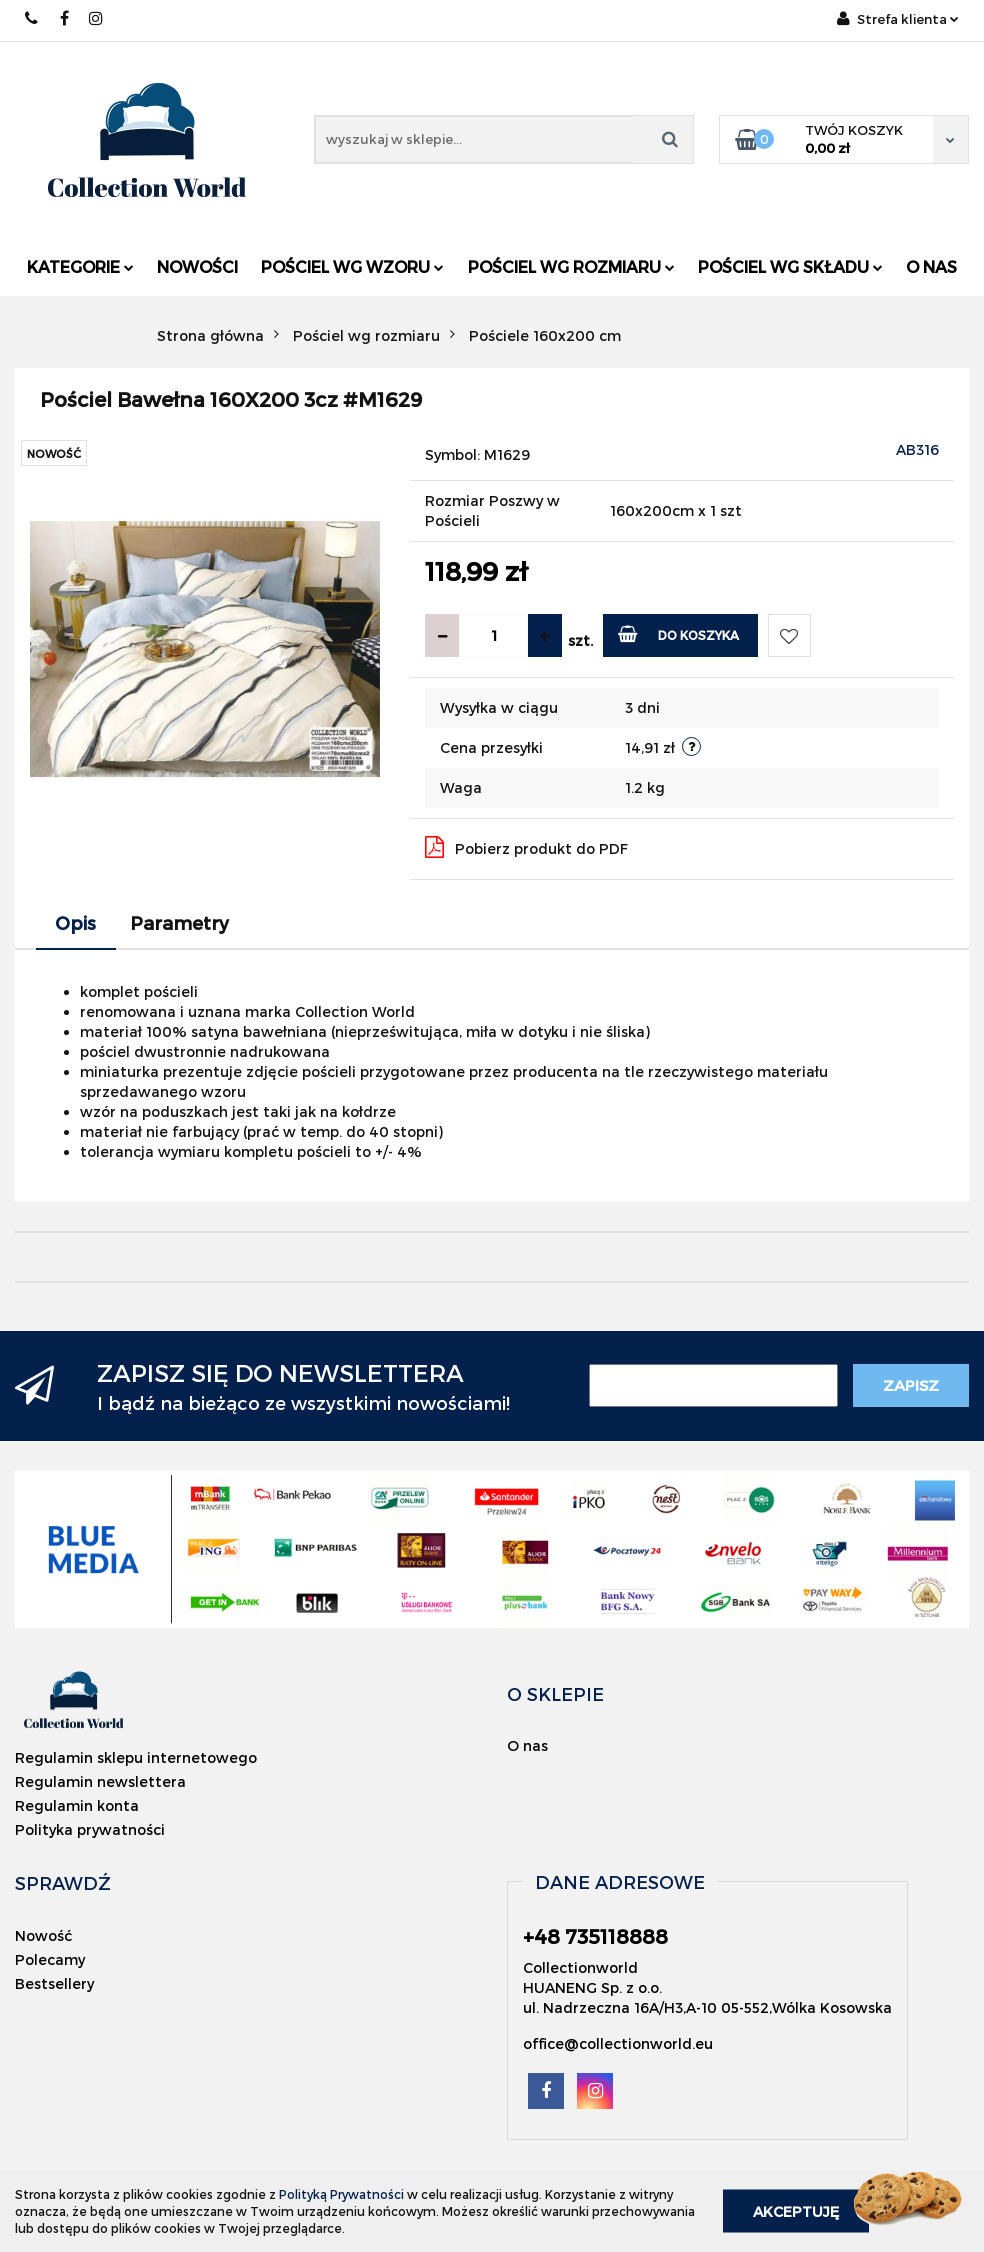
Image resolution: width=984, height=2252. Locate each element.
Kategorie (80, 266)
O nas (931, 266)
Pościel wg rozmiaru (571, 266)
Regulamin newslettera (100, 1781)
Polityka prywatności (90, 1829)
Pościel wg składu (790, 266)
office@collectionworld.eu (618, 2043)
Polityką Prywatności (341, 2194)
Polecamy (50, 1959)
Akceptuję (796, 2211)
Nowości (197, 266)
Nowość (43, 1935)
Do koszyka (678, 633)
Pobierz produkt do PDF (526, 847)
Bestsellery (54, 1983)
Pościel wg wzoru (352, 266)
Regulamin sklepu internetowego (136, 1757)
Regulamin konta (77, 1805)
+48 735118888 (32, 18)
